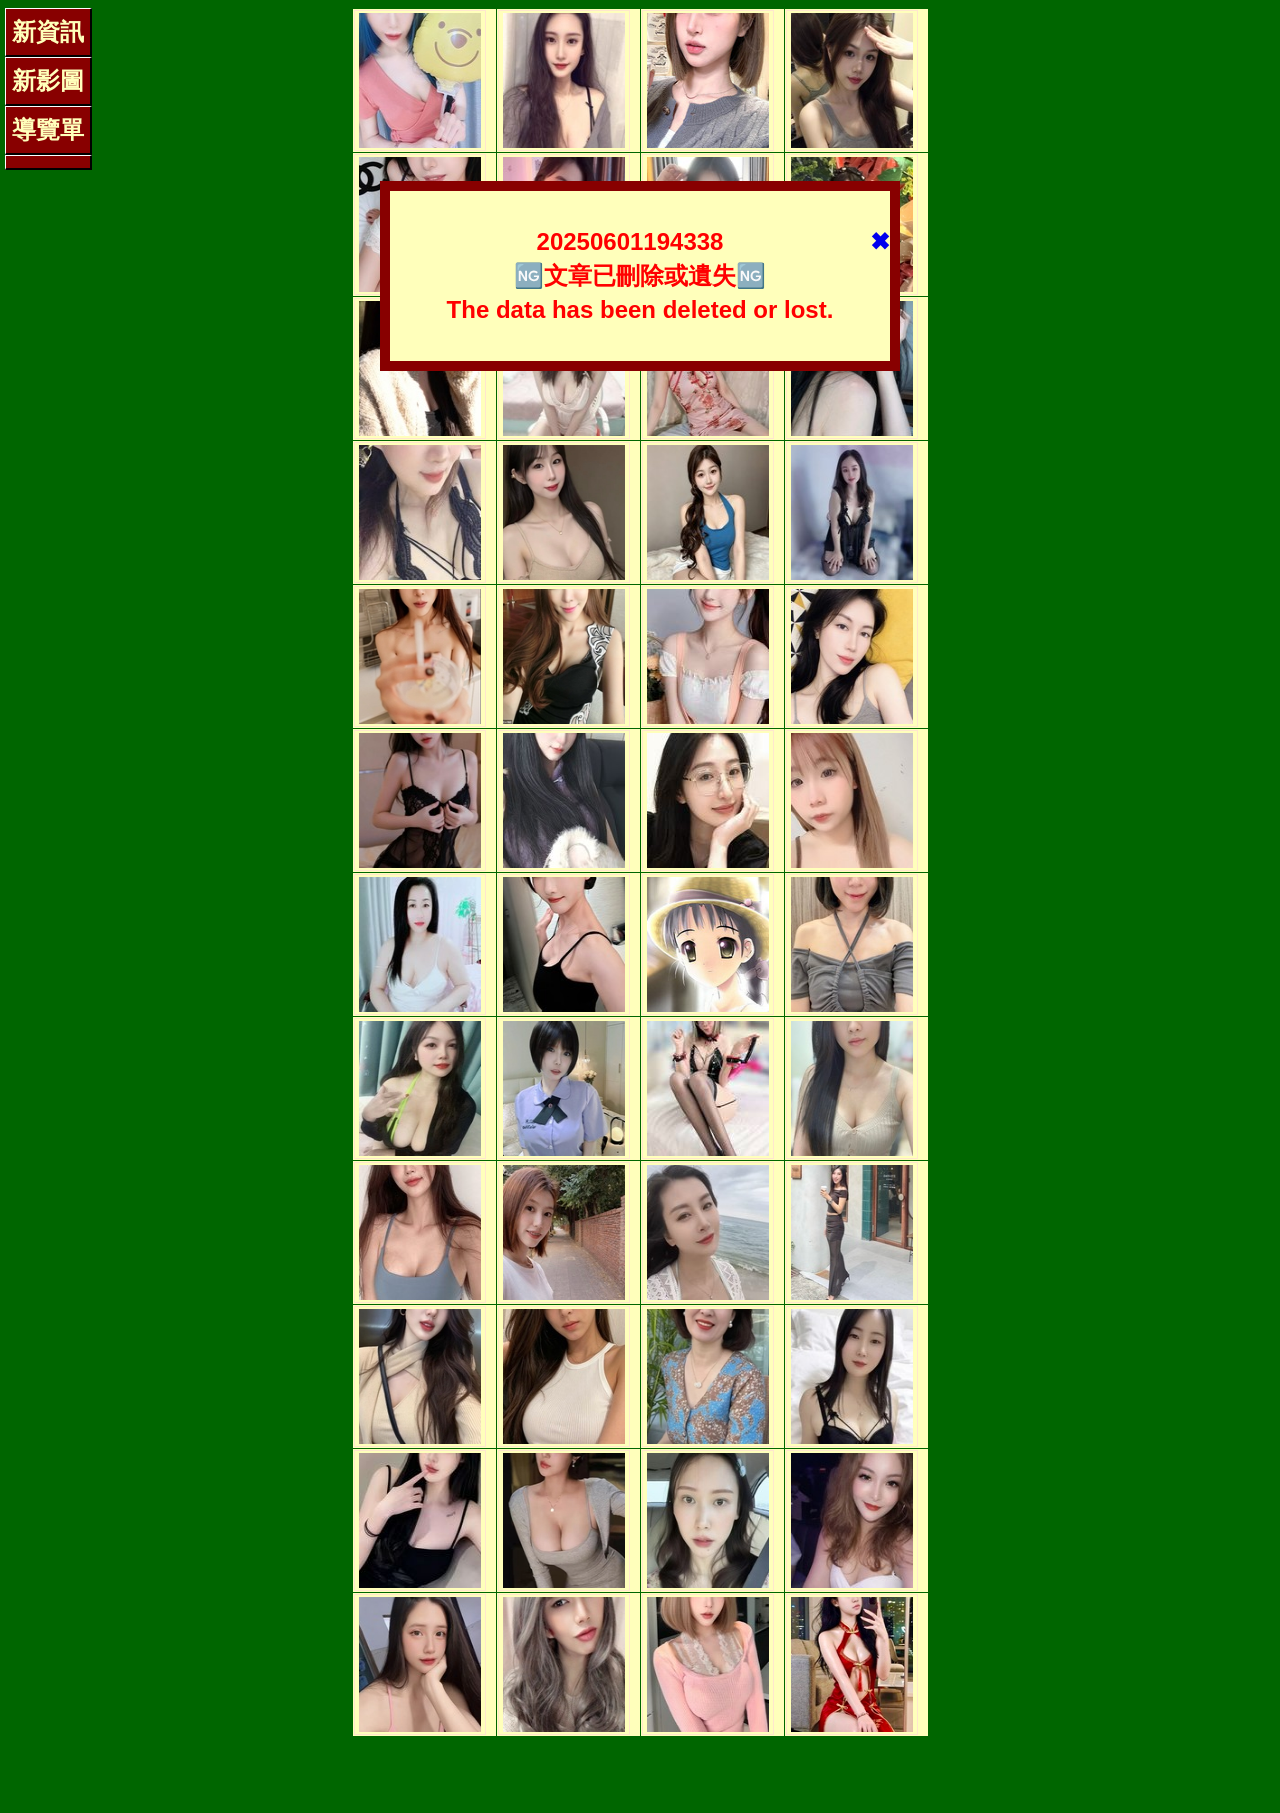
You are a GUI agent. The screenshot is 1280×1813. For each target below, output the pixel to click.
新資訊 (48, 31)
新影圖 (48, 80)
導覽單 (48, 129)
